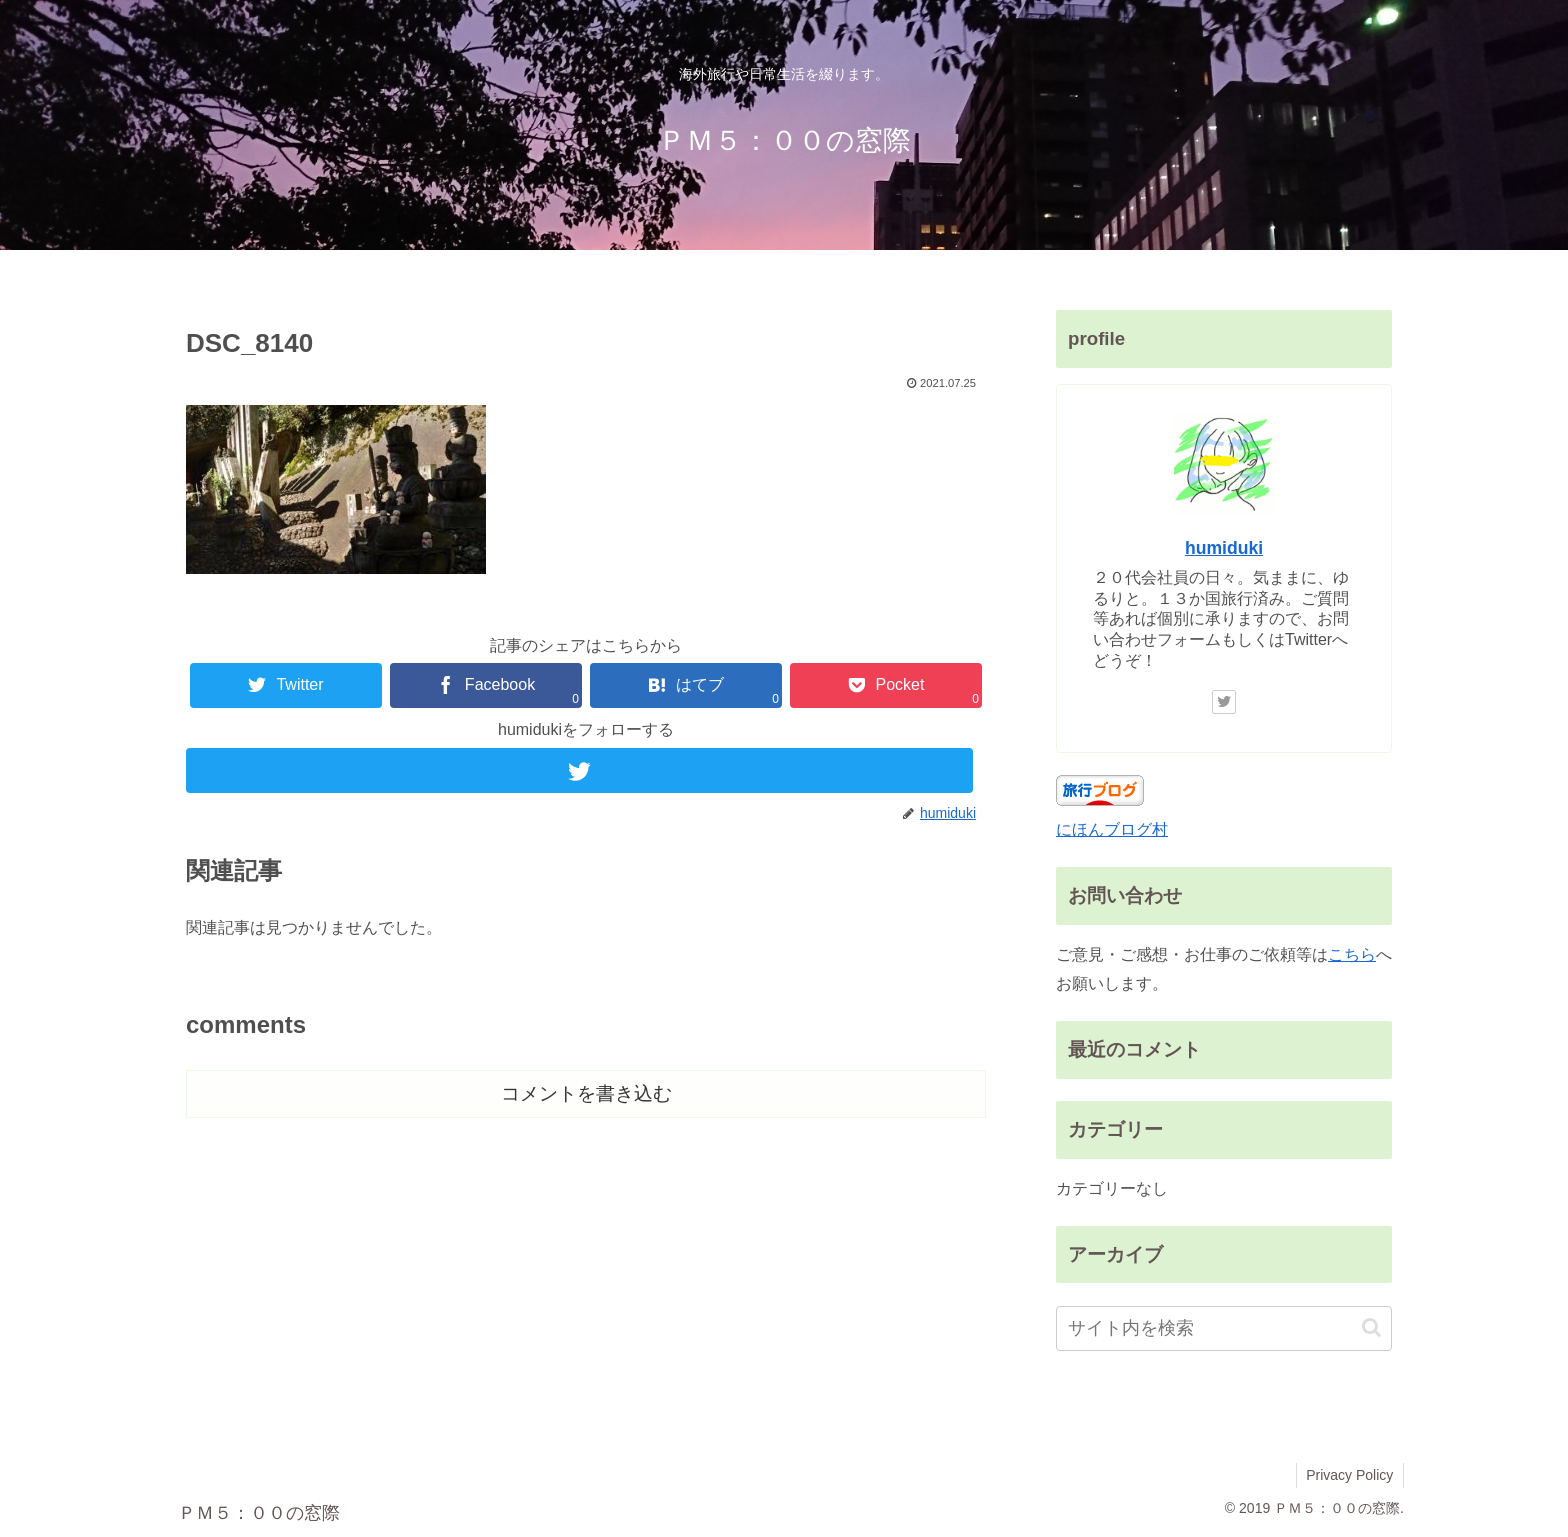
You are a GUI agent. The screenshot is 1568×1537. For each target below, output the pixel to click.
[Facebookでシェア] (486, 685)
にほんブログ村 (1112, 829)
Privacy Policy (1349, 1475)
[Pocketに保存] (886, 685)
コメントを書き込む (586, 1093)
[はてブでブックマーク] (686, 685)
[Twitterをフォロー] (586, 770)
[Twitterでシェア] (286, 685)
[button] (1371, 1327)
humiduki (1224, 548)
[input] (1224, 1328)
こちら (1352, 954)
